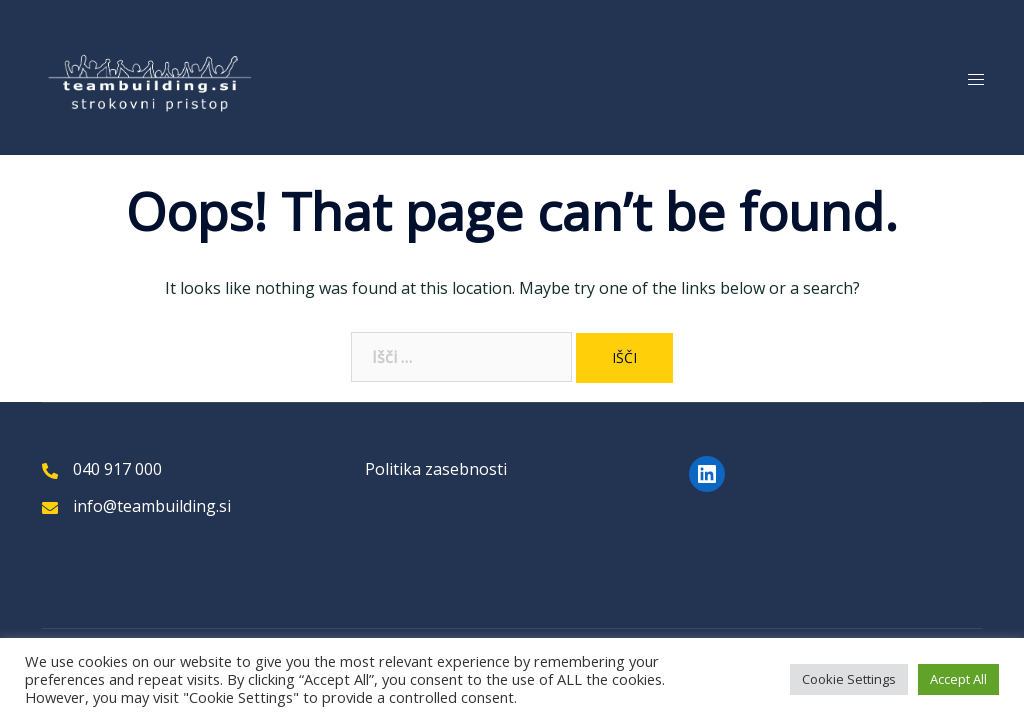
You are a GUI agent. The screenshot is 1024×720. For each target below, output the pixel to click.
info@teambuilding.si (152, 506)
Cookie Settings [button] (849, 679)
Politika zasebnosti (436, 469)
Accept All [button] (958, 679)
